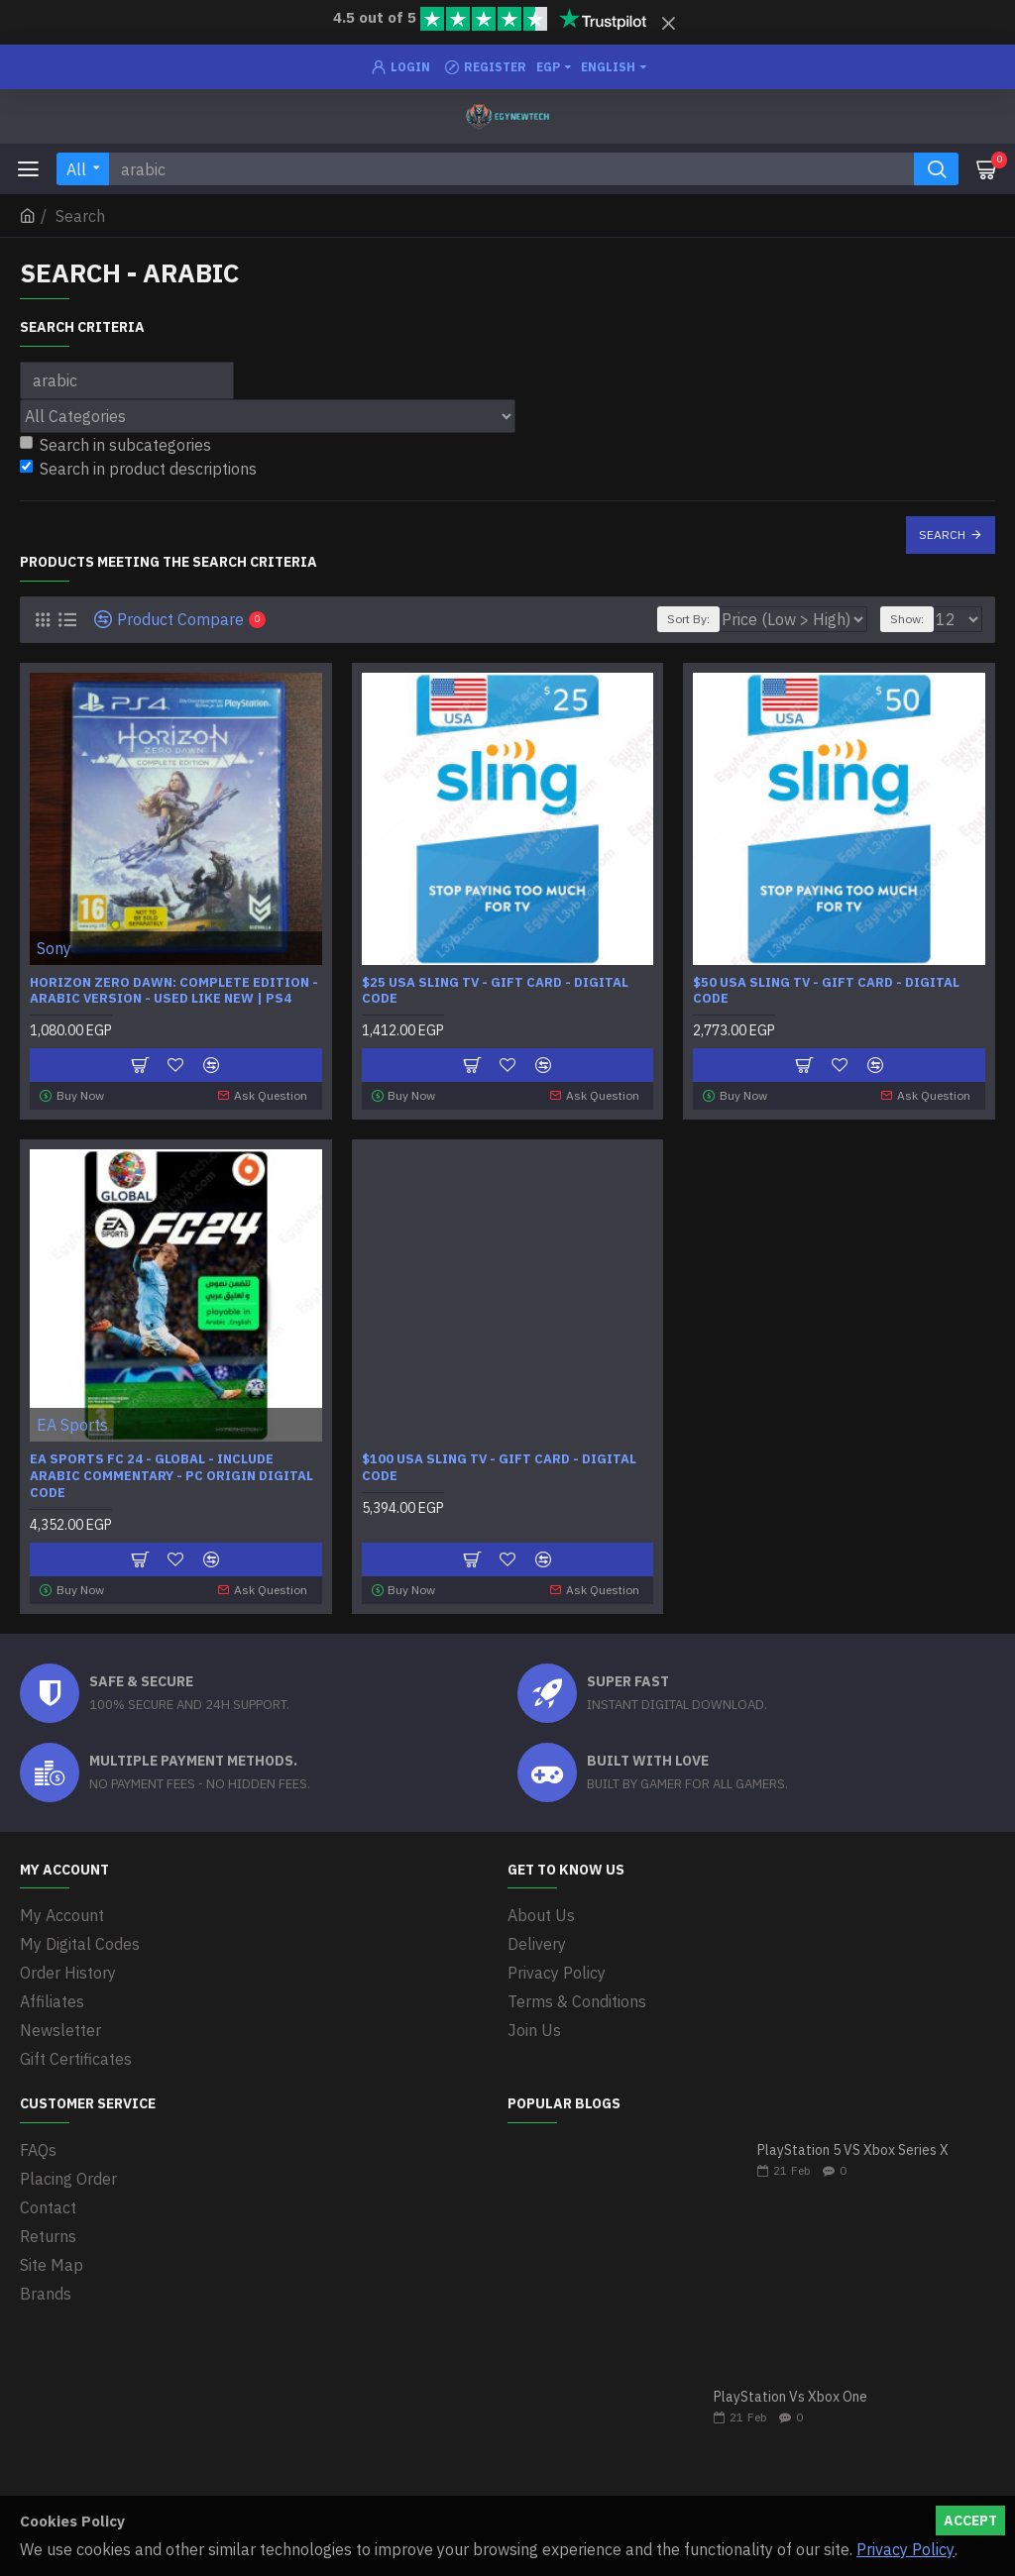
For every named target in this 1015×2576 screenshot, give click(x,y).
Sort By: (688, 618)
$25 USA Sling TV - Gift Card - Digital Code (495, 991)
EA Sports (72, 1425)
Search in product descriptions (138, 469)
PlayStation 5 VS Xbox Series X (853, 2150)
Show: (907, 618)
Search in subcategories (115, 445)
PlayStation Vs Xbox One (790, 2397)
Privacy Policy (905, 2549)
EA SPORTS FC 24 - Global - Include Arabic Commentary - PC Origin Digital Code (171, 1476)
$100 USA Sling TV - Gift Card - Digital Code (499, 1467)
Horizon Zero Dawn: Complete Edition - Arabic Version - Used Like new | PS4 (174, 991)
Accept (970, 2520)
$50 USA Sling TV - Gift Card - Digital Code (826, 991)
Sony (54, 948)
